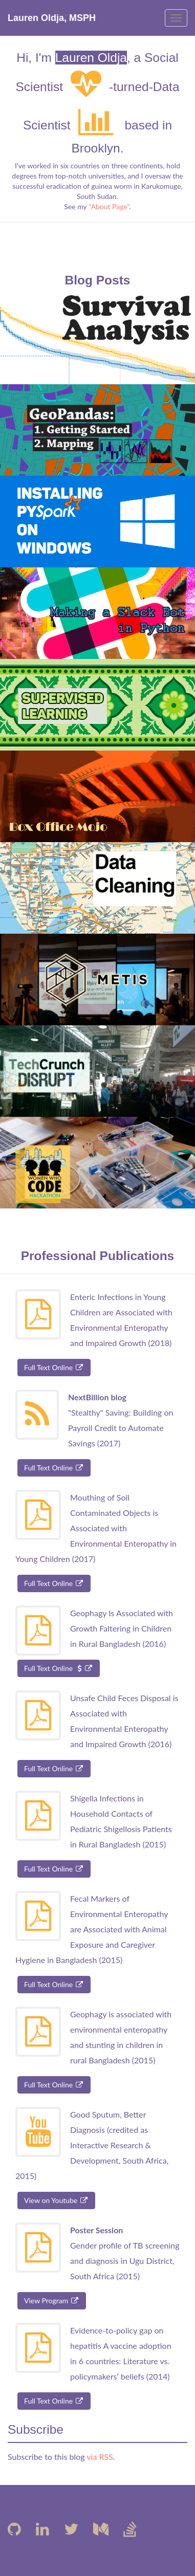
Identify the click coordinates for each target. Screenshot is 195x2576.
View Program (51, 2300)
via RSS (99, 2456)
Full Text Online (54, 1367)
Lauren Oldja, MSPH (52, 18)
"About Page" (109, 206)
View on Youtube (56, 2200)
